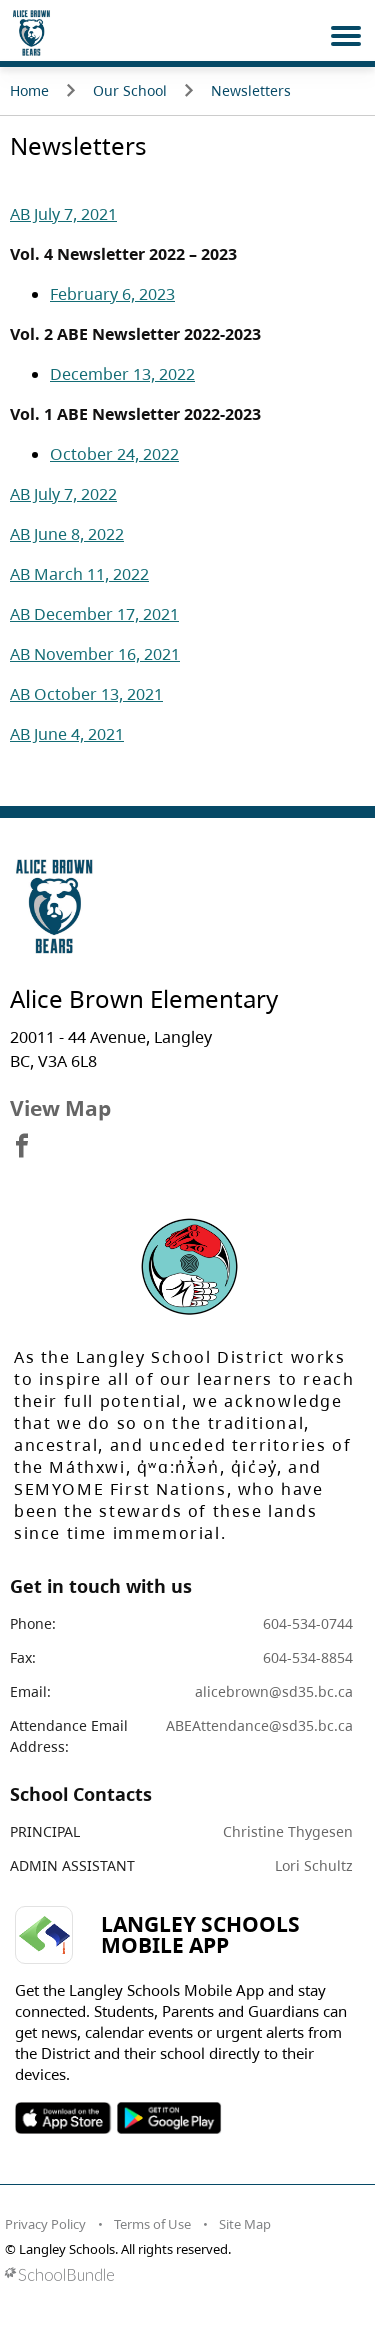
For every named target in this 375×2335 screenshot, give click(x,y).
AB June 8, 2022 (67, 534)
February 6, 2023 (112, 294)
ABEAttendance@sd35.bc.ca (259, 1725)
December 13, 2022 (122, 374)
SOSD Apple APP (63, 2118)
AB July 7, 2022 (63, 494)
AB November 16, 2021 (95, 654)
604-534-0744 (308, 1623)
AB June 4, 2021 (67, 734)
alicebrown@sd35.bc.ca (274, 1691)
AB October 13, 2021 (86, 694)
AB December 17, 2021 (94, 614)
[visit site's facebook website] (22, 1147)
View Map (60, 1108)
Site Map (245, 2224)
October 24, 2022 (114, 454)
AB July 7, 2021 (63, 214)
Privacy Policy (45, 2224)
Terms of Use (152, 2224)
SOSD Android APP (168, 2118)
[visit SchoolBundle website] (182, 2274)
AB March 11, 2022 (79, 574)
